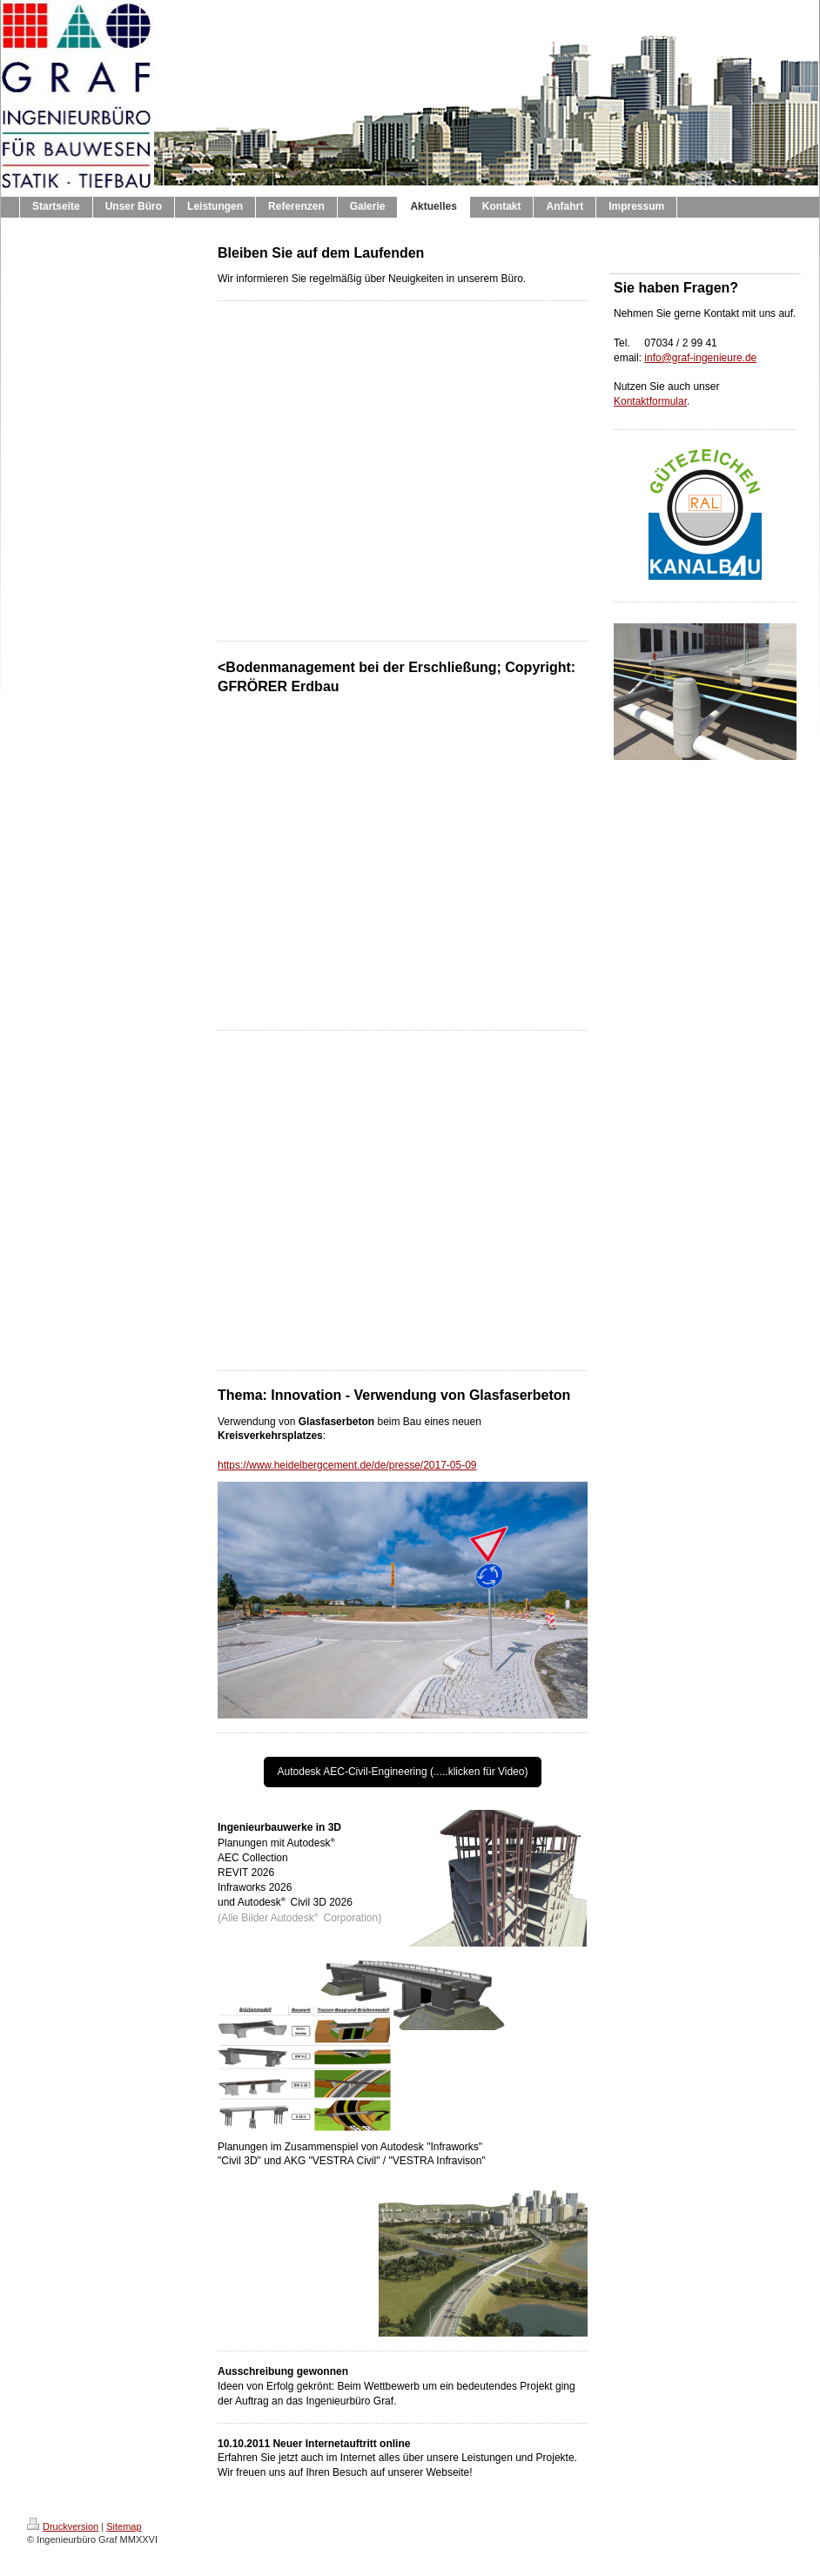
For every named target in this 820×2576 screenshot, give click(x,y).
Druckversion (62, 2526)
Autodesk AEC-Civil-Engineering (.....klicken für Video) (403, 1772)
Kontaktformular (650, 401)
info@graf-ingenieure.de (700, 358)
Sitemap (123, 2526)
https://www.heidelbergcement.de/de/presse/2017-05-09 (347, 1465)
